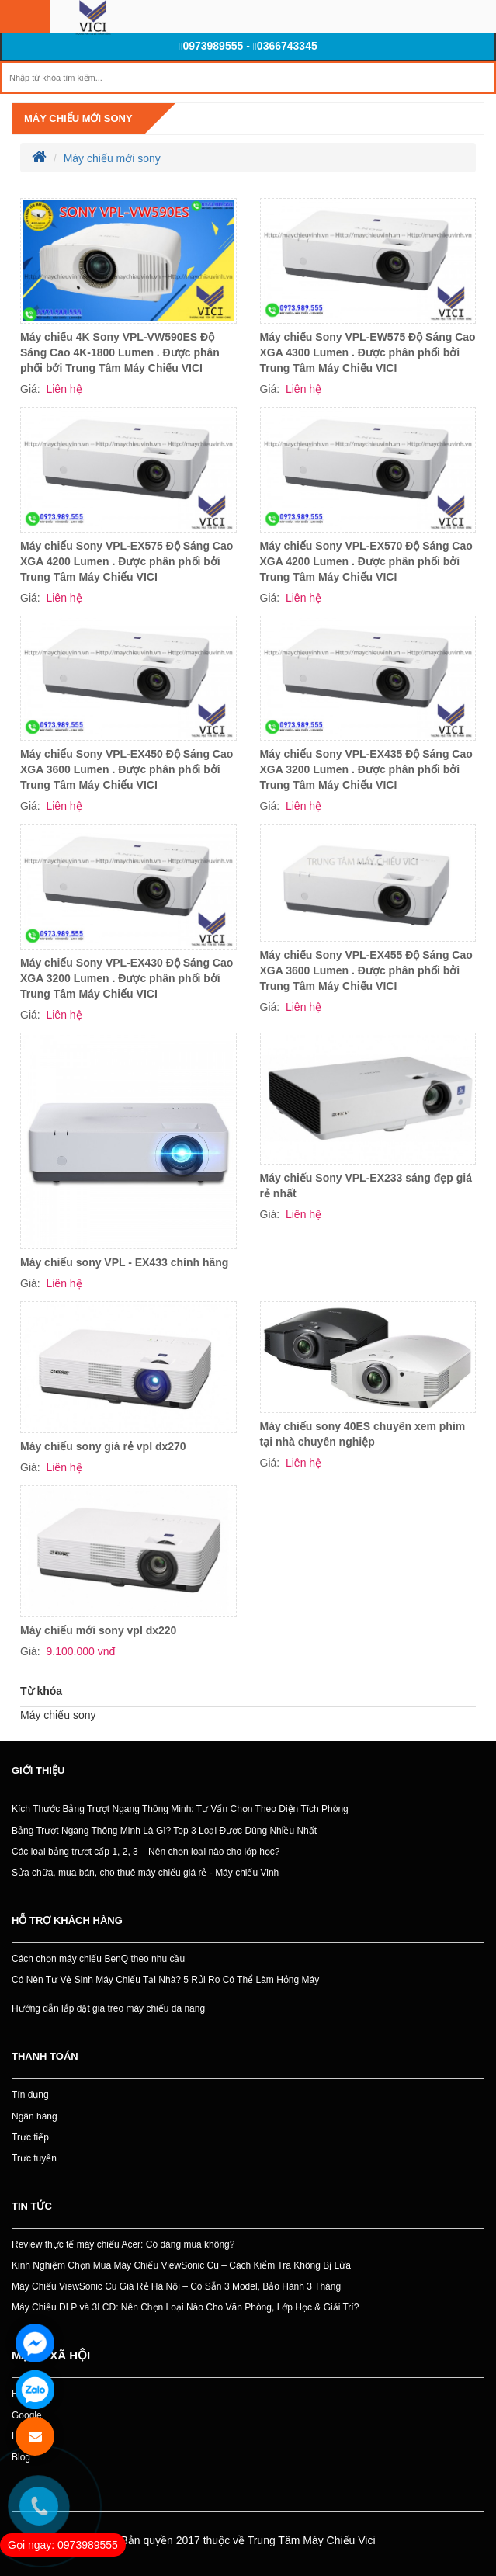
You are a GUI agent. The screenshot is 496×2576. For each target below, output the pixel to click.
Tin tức (32, 2206)
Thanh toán (45, 2056)
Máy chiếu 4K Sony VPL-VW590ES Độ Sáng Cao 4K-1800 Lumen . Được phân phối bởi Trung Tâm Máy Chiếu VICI (120, 352)
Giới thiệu (38, 1770)
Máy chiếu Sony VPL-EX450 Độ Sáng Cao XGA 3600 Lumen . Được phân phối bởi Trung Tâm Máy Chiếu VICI (126, 769)
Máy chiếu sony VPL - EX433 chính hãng (124, 1262)
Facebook (32, 2393)
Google (27, 2415)
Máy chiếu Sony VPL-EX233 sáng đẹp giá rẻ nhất (366, 1185)
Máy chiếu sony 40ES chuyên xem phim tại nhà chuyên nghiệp (363, 1434)
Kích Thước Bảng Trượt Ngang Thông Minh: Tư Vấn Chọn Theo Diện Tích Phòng (180, 1809)
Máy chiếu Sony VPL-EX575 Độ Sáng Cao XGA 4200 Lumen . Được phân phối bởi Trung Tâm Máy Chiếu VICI (126, 561)
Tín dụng (30, 2094)
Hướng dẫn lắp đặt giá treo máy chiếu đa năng (108, 2008)
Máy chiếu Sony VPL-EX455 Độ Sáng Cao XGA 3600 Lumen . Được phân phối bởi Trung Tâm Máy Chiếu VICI (366, 970)
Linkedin (29, 2436)
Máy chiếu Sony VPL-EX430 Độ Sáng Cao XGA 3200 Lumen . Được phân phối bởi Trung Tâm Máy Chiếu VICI (126, 978)
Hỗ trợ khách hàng (67, 1920)
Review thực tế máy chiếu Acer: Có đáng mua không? (123, 2244)
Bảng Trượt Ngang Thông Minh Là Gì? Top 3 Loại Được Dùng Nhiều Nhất (164, 1830)
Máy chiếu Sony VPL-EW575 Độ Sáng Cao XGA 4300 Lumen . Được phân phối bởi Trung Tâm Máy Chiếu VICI (368, 352)
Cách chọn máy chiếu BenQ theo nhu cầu (98, 1958)
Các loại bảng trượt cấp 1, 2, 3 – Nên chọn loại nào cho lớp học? (146, 1851)
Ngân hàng (34, 2116)
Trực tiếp (30, 2137)
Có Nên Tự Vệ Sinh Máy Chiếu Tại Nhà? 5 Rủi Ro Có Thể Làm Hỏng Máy (165, 1979)
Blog (21, 2457)
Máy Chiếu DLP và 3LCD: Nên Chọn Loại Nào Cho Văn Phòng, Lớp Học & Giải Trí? (185, 2307)
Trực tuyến (34, 2158)
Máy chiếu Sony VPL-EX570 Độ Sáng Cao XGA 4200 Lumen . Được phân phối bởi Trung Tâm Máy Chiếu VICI (366, 561)
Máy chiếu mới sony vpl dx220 (98, 1630)
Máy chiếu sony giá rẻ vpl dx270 (103, 1446)
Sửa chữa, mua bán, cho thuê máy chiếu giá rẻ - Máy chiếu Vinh (145, 1872)
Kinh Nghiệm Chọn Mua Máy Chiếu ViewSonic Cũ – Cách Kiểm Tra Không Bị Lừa (181, 2265)
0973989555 (211, 46)
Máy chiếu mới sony (78, 118)
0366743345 (285, 46)
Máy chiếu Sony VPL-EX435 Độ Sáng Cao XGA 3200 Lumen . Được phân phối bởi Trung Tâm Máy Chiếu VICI (366, 769)
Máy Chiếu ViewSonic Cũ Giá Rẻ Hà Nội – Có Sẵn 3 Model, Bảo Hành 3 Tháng (176, 2286)
